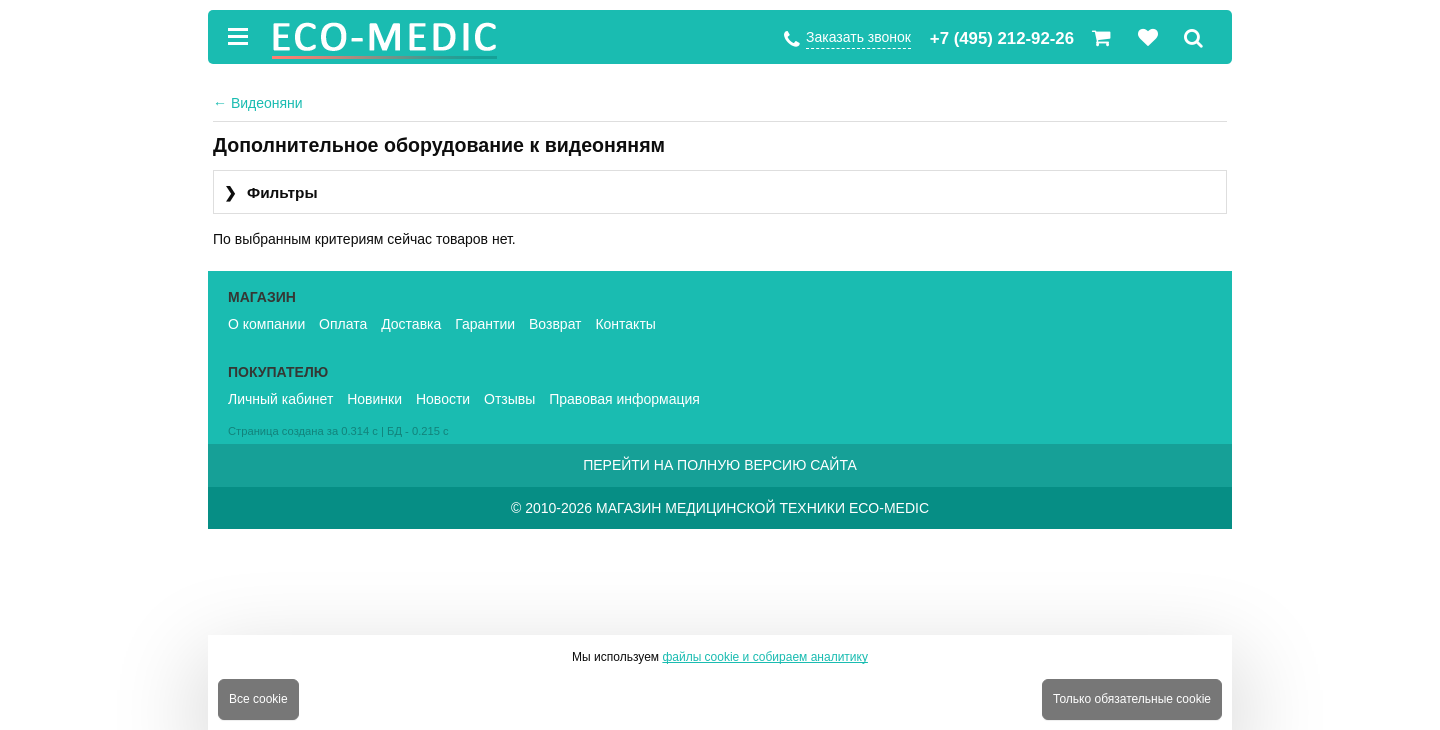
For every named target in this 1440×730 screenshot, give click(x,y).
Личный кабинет (280, 399)
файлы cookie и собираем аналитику (765, 657)
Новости (443, 399)
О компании (266, 324)
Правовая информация (624, 399)
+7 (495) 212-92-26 (1002, 38)
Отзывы (509, 399)
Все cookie (258, 699)
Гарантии (485, 324)
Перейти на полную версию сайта (720, 465)
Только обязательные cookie (1132, 699)
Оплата (343, 324)
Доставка (411, 324)
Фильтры (271, 193)
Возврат (555, 324)
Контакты (625, 324)
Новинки (374, 399)
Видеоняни (258, 103)
